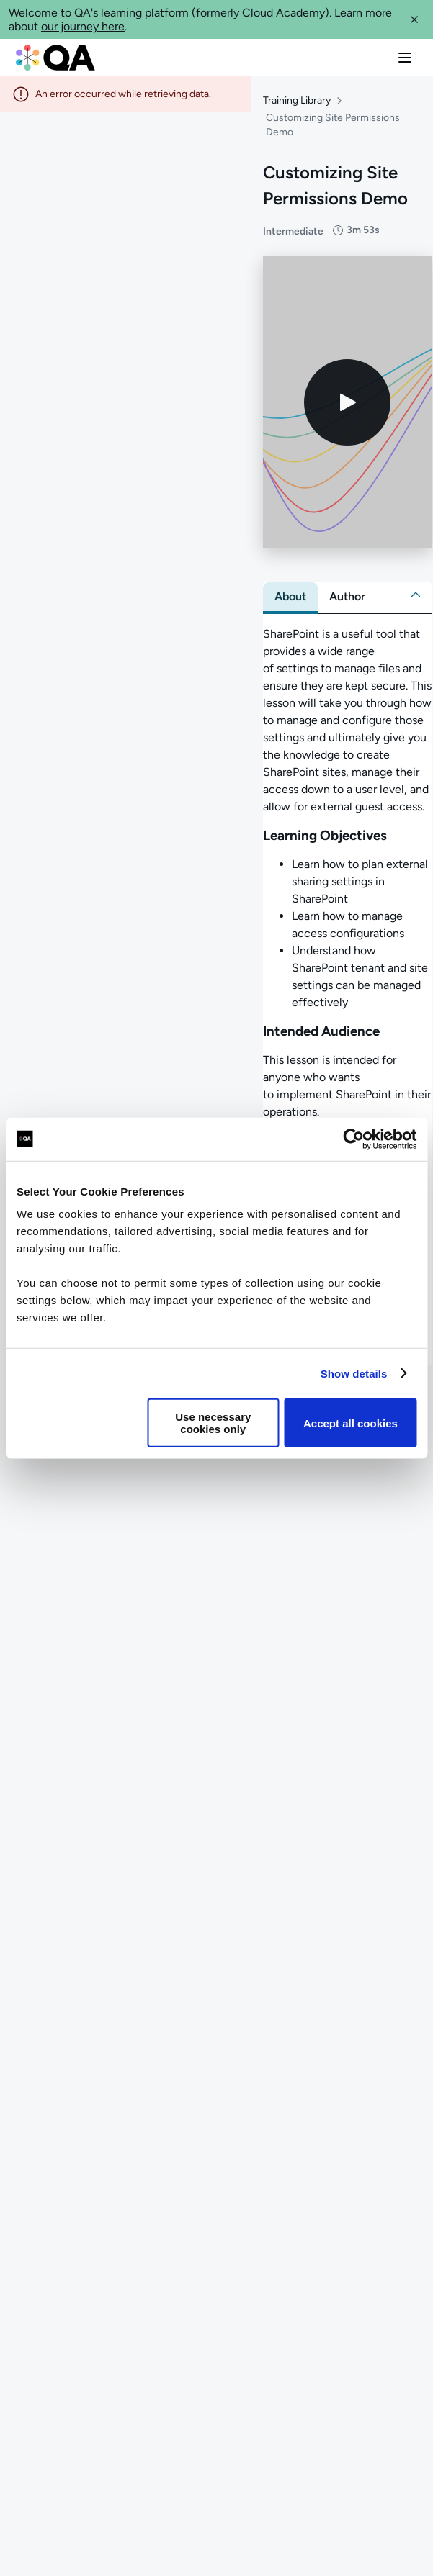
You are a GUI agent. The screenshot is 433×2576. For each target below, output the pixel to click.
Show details (354, 1373)
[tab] (290, 602)
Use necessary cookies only (213, 1423)
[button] (414, 19)
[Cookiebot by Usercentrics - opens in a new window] (353, 1138)
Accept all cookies (350, 1422)
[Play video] (347, 407)
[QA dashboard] (55, 57)
